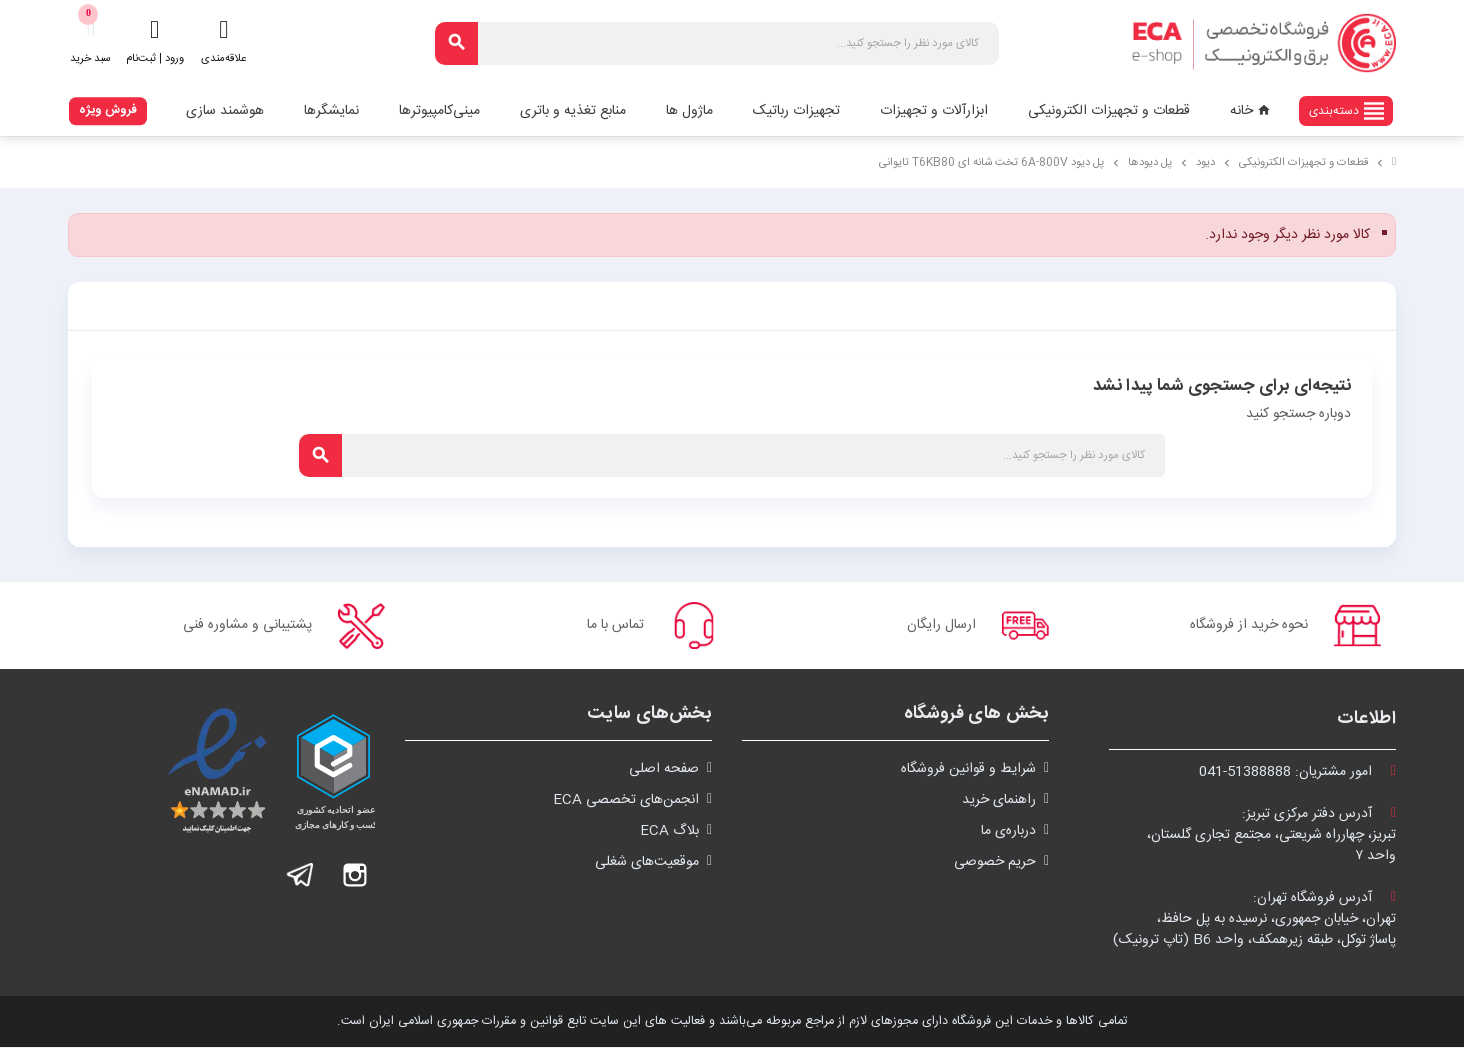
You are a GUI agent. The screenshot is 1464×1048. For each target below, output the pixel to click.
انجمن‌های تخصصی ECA (626, 801)
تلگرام (301, 876)
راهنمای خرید (999, 801)
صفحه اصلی (664, 770)
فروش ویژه (108, 110)
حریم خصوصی (995, 863)
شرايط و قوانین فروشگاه (968, 770)
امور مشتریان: (1297, 773)
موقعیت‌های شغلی (647, 863)
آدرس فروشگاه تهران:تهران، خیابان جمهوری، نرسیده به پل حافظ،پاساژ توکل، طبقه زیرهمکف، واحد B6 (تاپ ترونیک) (1254, 920)
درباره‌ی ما (1008, 832)
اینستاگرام (355, 876)
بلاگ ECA (669, 832)
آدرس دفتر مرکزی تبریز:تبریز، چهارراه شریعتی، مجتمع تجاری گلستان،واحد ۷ (1271, 836)
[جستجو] (717, 43)
